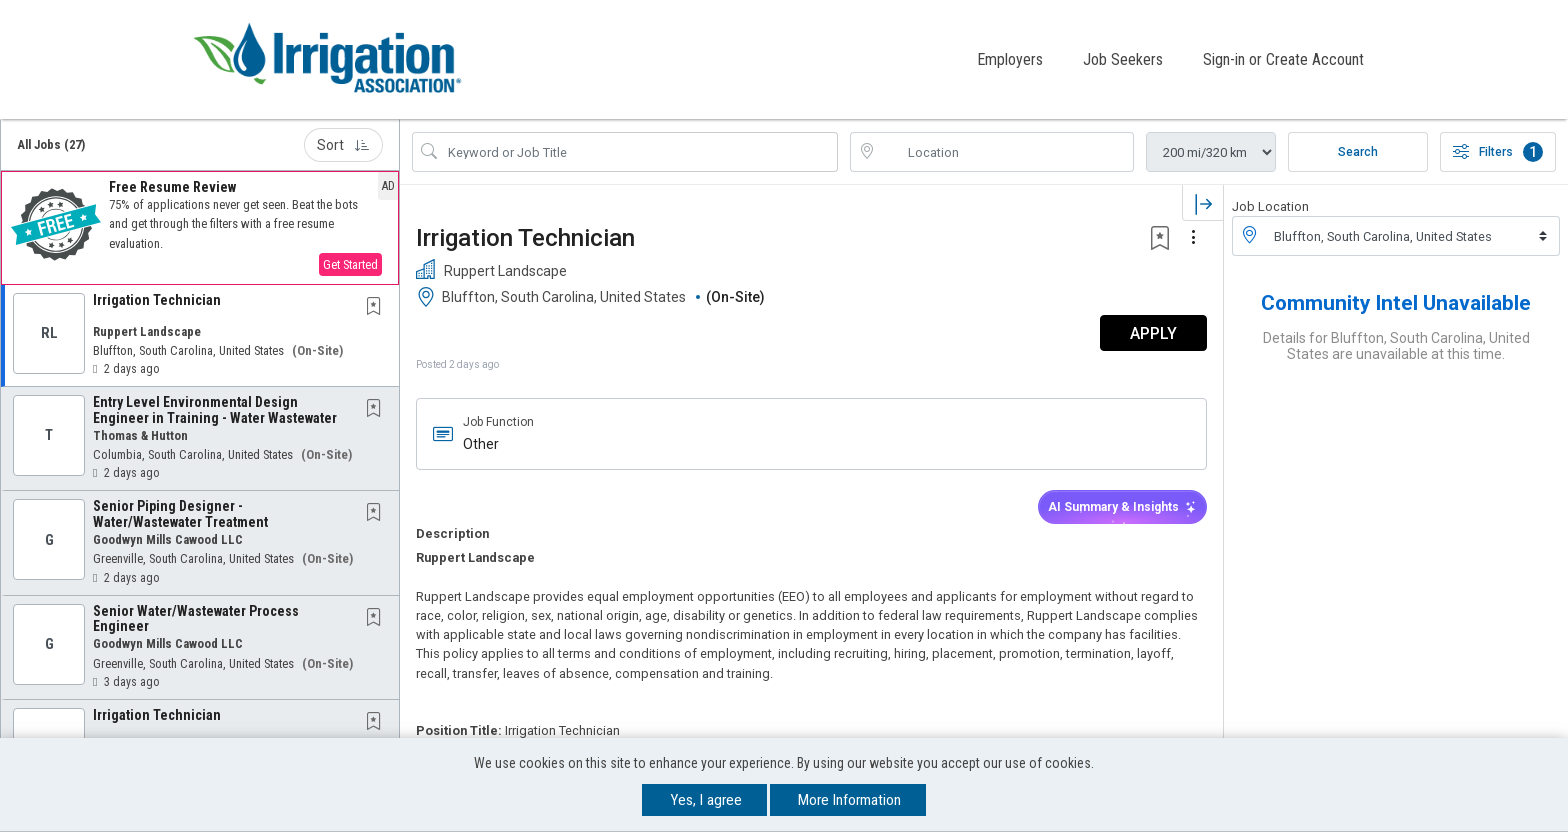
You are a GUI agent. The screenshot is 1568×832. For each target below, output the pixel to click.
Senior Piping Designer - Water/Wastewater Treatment (180, 512)
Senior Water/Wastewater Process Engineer (196, 617)
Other (481, 443)
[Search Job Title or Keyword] (639, 151)
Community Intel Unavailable (1396, 302)
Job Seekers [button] (1123, 59)
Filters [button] (1498, 151)
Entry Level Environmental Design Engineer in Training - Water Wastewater (215, 408)
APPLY (1153, 332)
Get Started (350, 263)
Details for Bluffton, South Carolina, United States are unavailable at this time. (1396, 345)
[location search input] (1006, 151)
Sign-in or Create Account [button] (1283, 59)
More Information (849, 800)
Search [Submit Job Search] (1358, 151)
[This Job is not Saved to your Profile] (378, 306)
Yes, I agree (706, 800)
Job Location (1270, 205)
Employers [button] (1010, 59)
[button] (200, 227)
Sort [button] (343, 144)
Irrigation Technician (157, 299)
